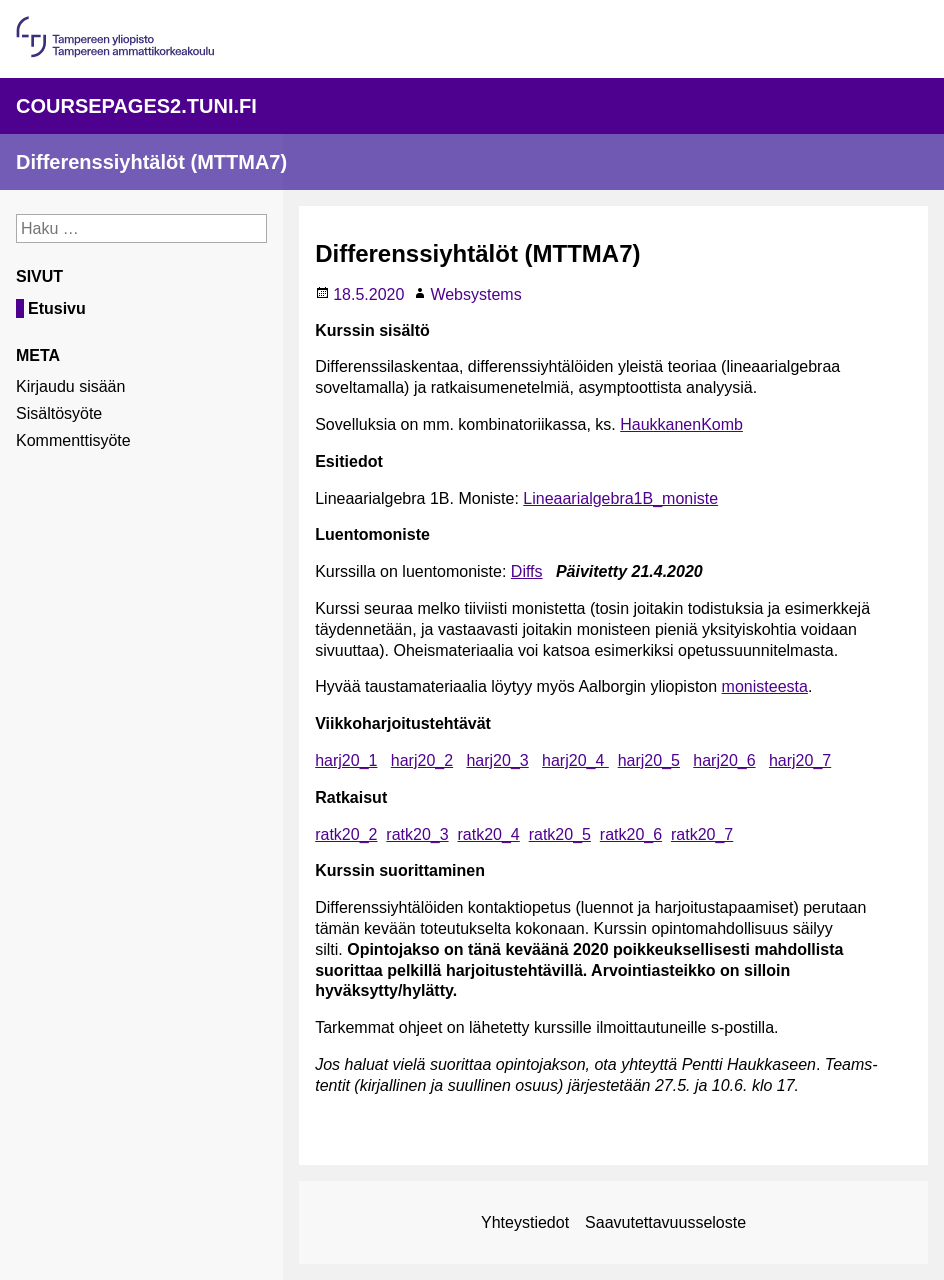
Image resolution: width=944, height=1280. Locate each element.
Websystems (475, 294)
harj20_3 (497, 760)
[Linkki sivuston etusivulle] (472, 162)
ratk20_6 (631, 834)
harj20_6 (724, 760)
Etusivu (57, 308)
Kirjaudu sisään (70, 386)
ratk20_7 (702, 834)
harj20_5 (649, 760)
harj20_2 (422, 760)
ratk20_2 (346, 834)
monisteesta (765, 686)
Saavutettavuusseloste (665, 1222)
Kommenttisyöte (73, 440)
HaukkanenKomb (681, 424)
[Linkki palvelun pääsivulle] (472, 106)
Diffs (527, 571)
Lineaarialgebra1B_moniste (620, 498)
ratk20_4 (489, 834)
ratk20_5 (560, 834)
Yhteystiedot (525, 1222)
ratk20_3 (417, 834)
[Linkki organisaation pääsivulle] (115, 52)
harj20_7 (800, 760)
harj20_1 (346, 760)
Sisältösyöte (59, 413)
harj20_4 (575, 760)
